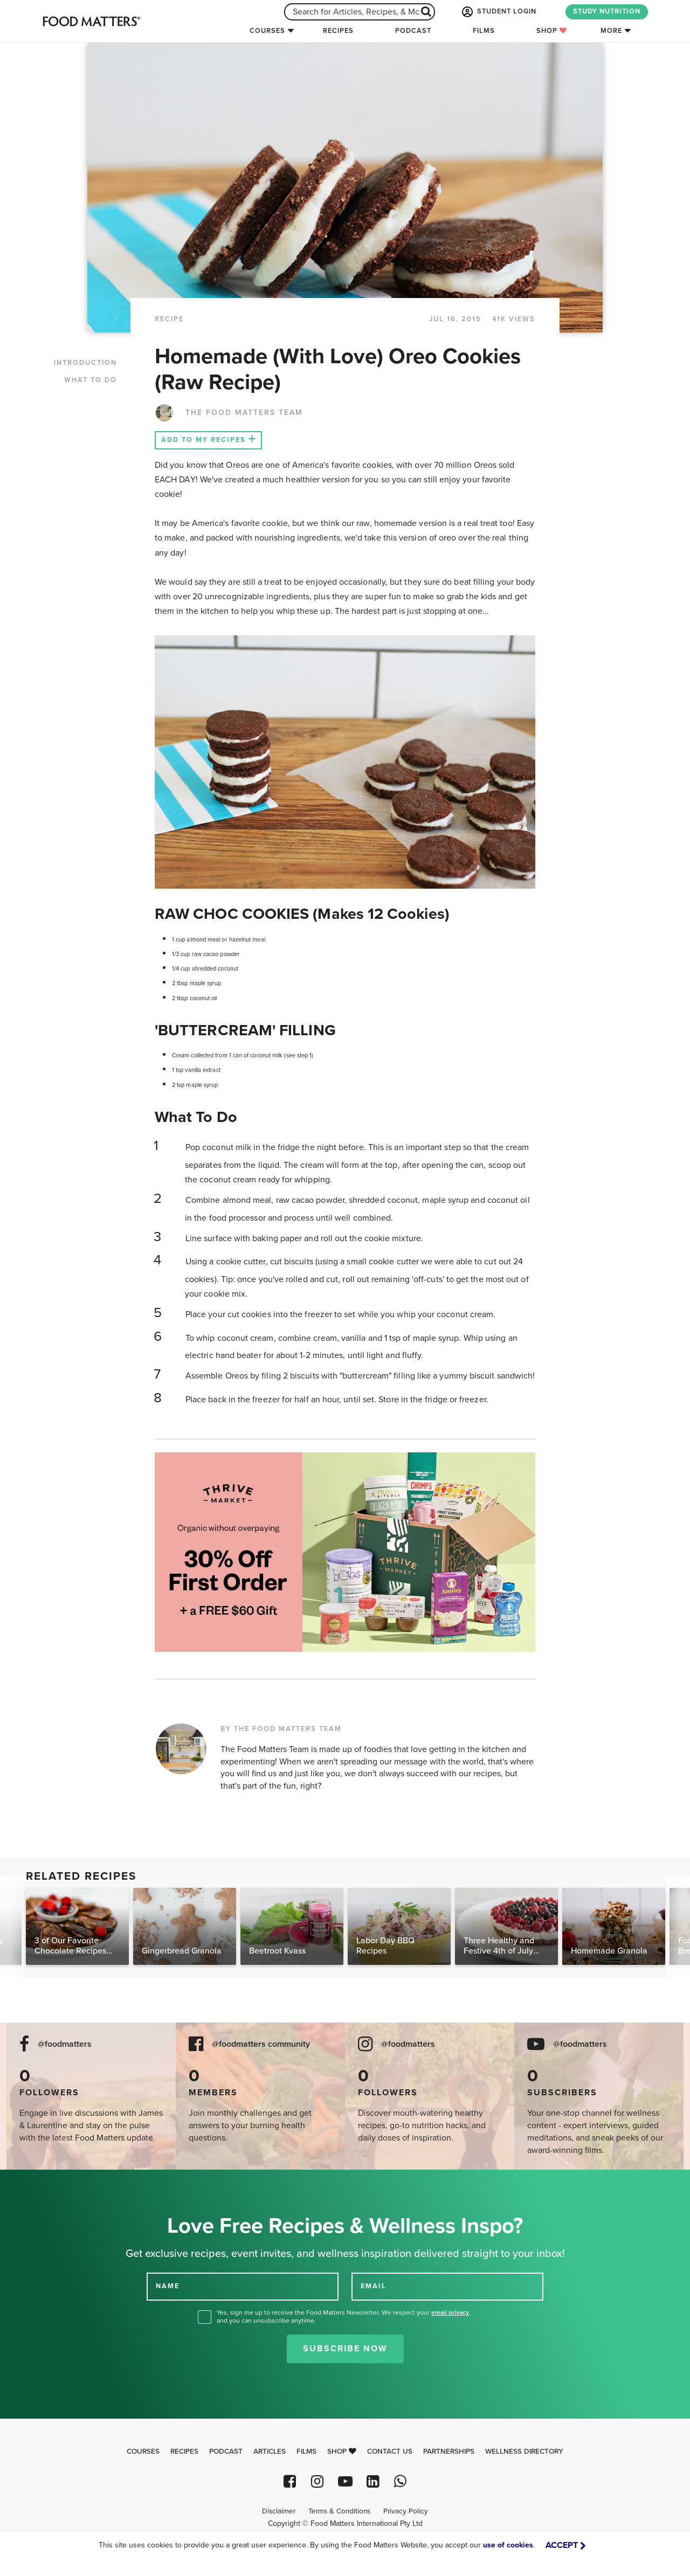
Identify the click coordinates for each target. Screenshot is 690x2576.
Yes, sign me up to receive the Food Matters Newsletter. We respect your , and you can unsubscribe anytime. (344, 2316)
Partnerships (448, 2451)
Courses (267, 30)
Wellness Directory (524, 2451)
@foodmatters (65, 2044)
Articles (269, 2451)
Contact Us (389, 2451)
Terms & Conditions (339, 2511)
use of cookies (508, 2545)
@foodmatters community (261, 2044)
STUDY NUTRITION (606, 11)
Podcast (413, 30)
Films (484, 30)
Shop (551, 30)
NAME (168, 2286)
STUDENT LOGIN (498, 11)
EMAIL (374, 2286)
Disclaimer (278, 2511)
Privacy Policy (405, 2511)
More (611, 30)
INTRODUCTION (85, 362)
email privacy (450, 2312)
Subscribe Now (345, 2348)
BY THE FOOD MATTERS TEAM (281, 1729)
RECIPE (169, 319)
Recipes (338, 30)
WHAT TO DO (90, 380)
